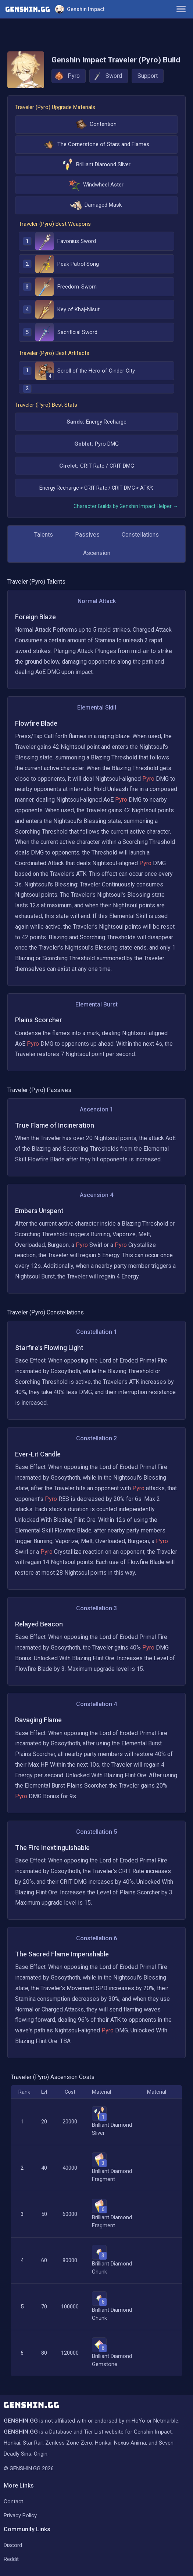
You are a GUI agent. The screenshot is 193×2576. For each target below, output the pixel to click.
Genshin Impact (79, 9)
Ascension (96, 552)
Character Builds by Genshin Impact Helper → (126, 506)
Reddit (11, 2559)
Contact (13, 2501)
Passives (87, 534)
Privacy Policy (20, 2515)
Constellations (140, 534)
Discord (13, 2545)
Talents (43, 534)
